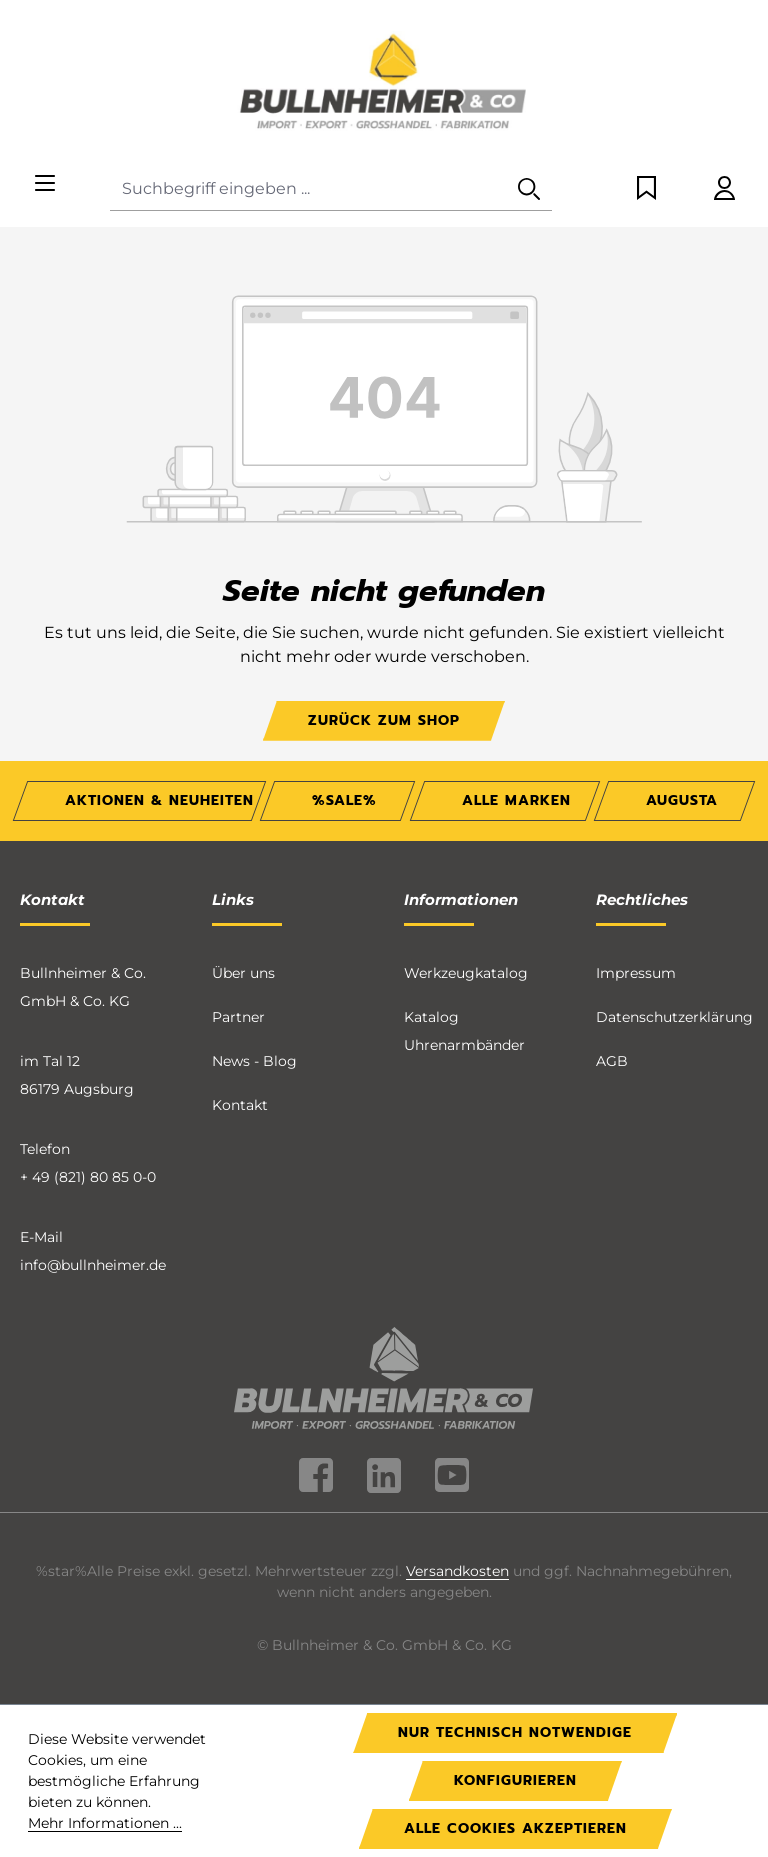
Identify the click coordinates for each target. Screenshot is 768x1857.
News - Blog (254, 1061)
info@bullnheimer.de (93, 1265)
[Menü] (45, 184)
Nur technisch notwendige (515, 1732)
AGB (612, 1061)
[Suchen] (529, 189)
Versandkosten (457, 1571)
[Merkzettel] (646, 189)
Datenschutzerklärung (674, 1017)
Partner (238, 1017)
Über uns (243, 973)
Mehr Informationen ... (105, 1823)
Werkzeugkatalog (466, 973)
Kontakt (240, 1105)
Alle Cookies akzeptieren (515, 1828)
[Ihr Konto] (724, 189)
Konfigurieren (515, 1780)
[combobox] (308, 189)
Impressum (636, 973)
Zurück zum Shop (384, 720)
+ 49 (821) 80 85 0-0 (88, 1177)
